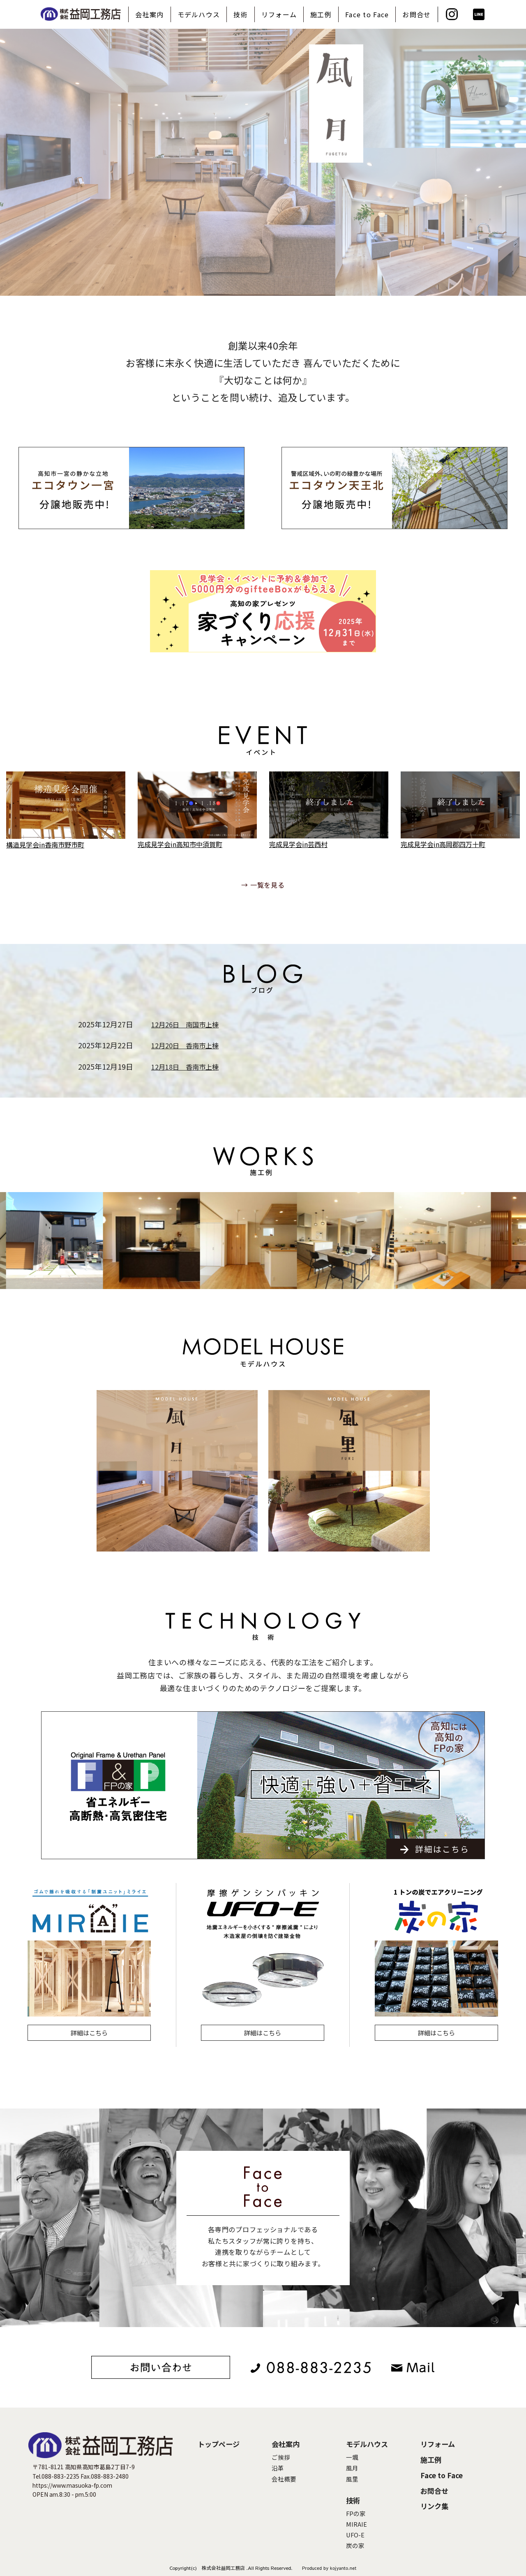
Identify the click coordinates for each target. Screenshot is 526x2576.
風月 (352, 2467)
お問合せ (416, 14)
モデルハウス (199, 14)
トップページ (219, 2444)
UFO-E (355, 2534)
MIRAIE (356, 2524)
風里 (352, 2479)
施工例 (321, 14)
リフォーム (279, 14)
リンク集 (434, 2506)
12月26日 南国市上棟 (185, 1024)
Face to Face (367, 14)
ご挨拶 (281, 2457)
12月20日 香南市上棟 (185, 1045)
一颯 (352, 2457)
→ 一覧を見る (262, 885)
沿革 (278, 2467)
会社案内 (149, 14)
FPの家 (356, 2513)
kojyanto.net (343, 2568)
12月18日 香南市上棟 (185, 1067)
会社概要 (284, 2479)
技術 (240, 14)
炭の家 (355, 2545)
